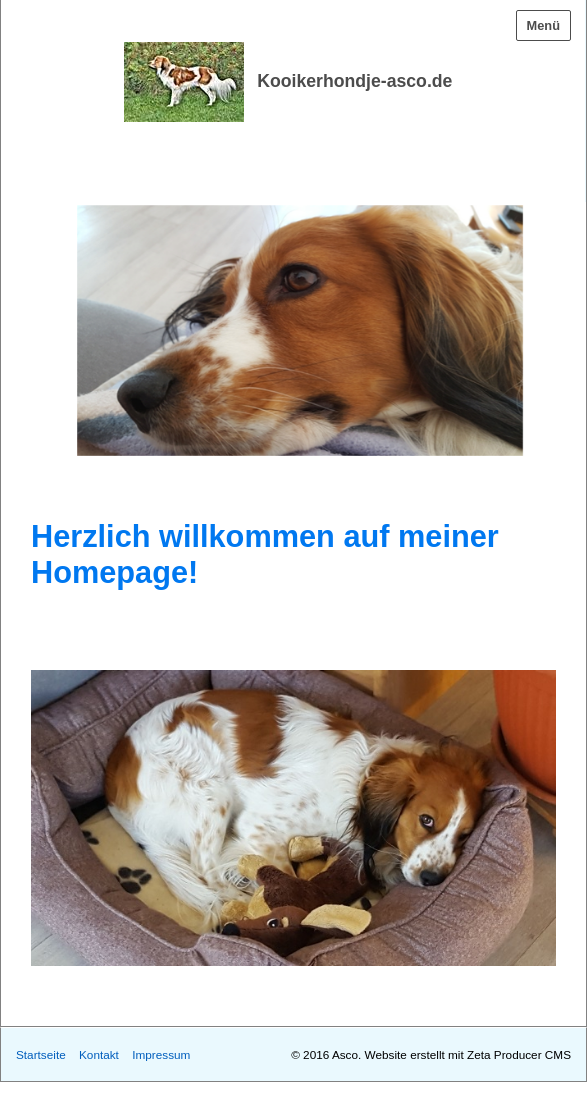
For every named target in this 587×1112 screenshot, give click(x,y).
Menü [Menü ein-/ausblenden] (543, 25)
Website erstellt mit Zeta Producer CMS (468, 1054)
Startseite (41, 1054)
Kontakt (99, 1054)
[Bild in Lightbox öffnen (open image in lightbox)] (293, 817)
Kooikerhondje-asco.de (354, 81)
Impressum (161, 1054)
